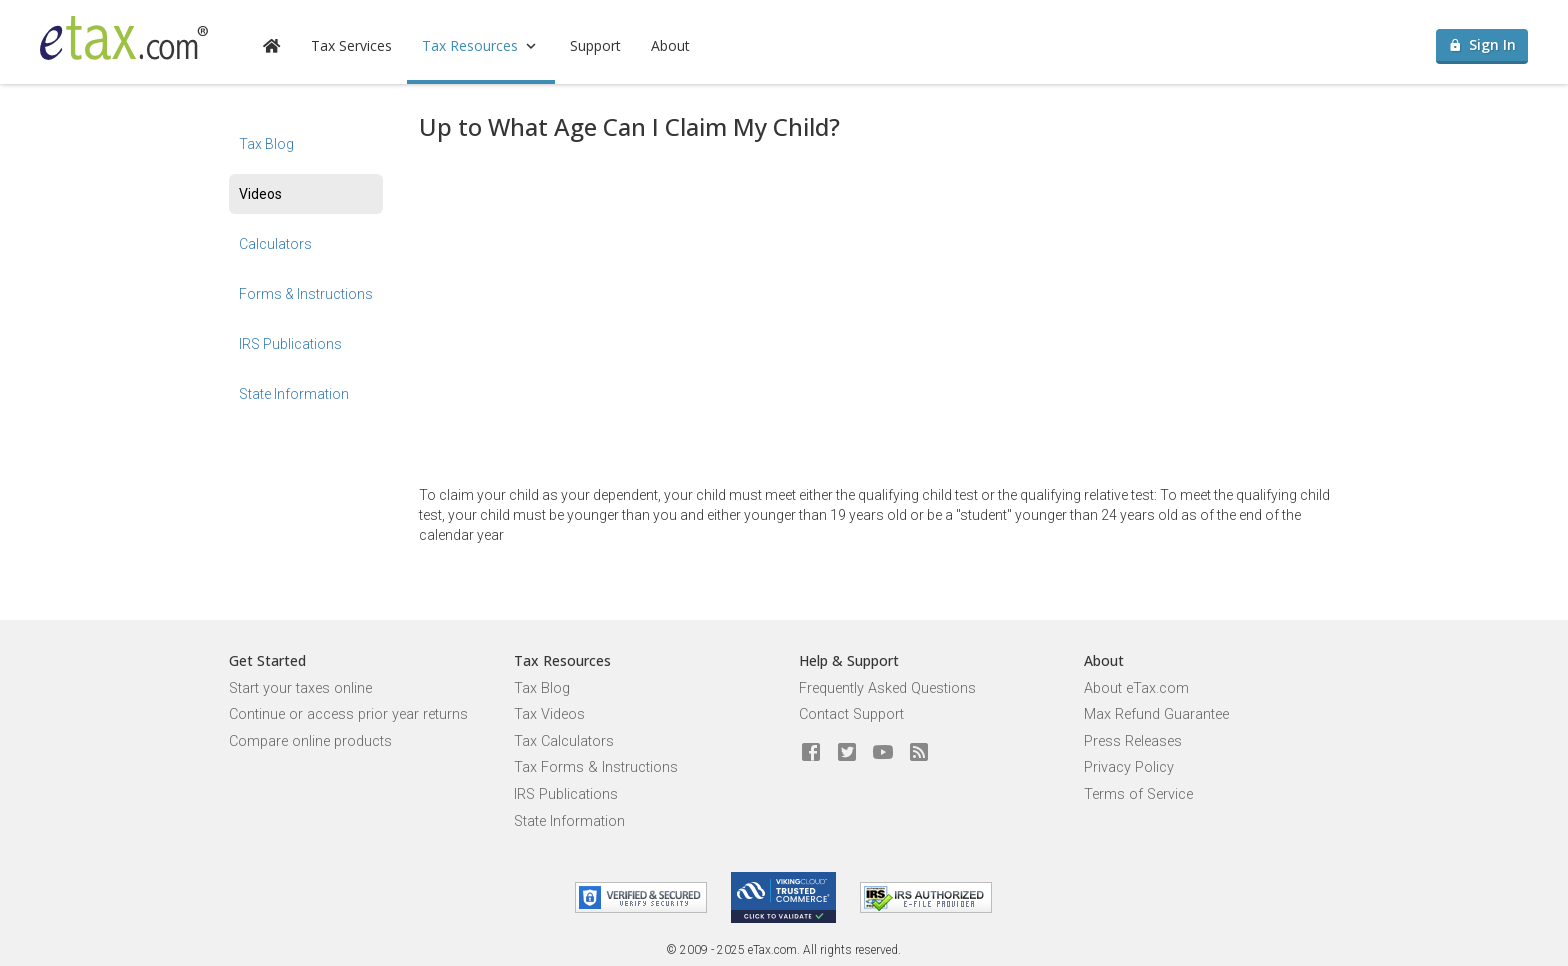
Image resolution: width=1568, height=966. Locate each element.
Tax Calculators (564, 741)
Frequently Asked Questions (887, 688)
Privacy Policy (1129, 767)
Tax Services (351, 45)
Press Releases (1133, 741)
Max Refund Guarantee (1156, 714)
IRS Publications (290, 344)
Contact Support (851, 714)
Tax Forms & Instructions (596, 767)
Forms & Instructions (306, 294)
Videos (260, 194)
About (670, 45)
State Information (294, 394)
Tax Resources (481, 45)
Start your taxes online (300, 688)
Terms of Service (1138, 794)
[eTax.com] (124, 38)
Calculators (275, 244)
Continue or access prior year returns (348, 714)
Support (595, 45)
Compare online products (310, 741)
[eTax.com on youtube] (883, 753)
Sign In (1482, 44)
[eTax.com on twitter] (847, 753)
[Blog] (919, 753)
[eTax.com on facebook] (811, 753)
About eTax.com (1136, 688)
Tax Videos (549, 714)
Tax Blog (266, 144)
